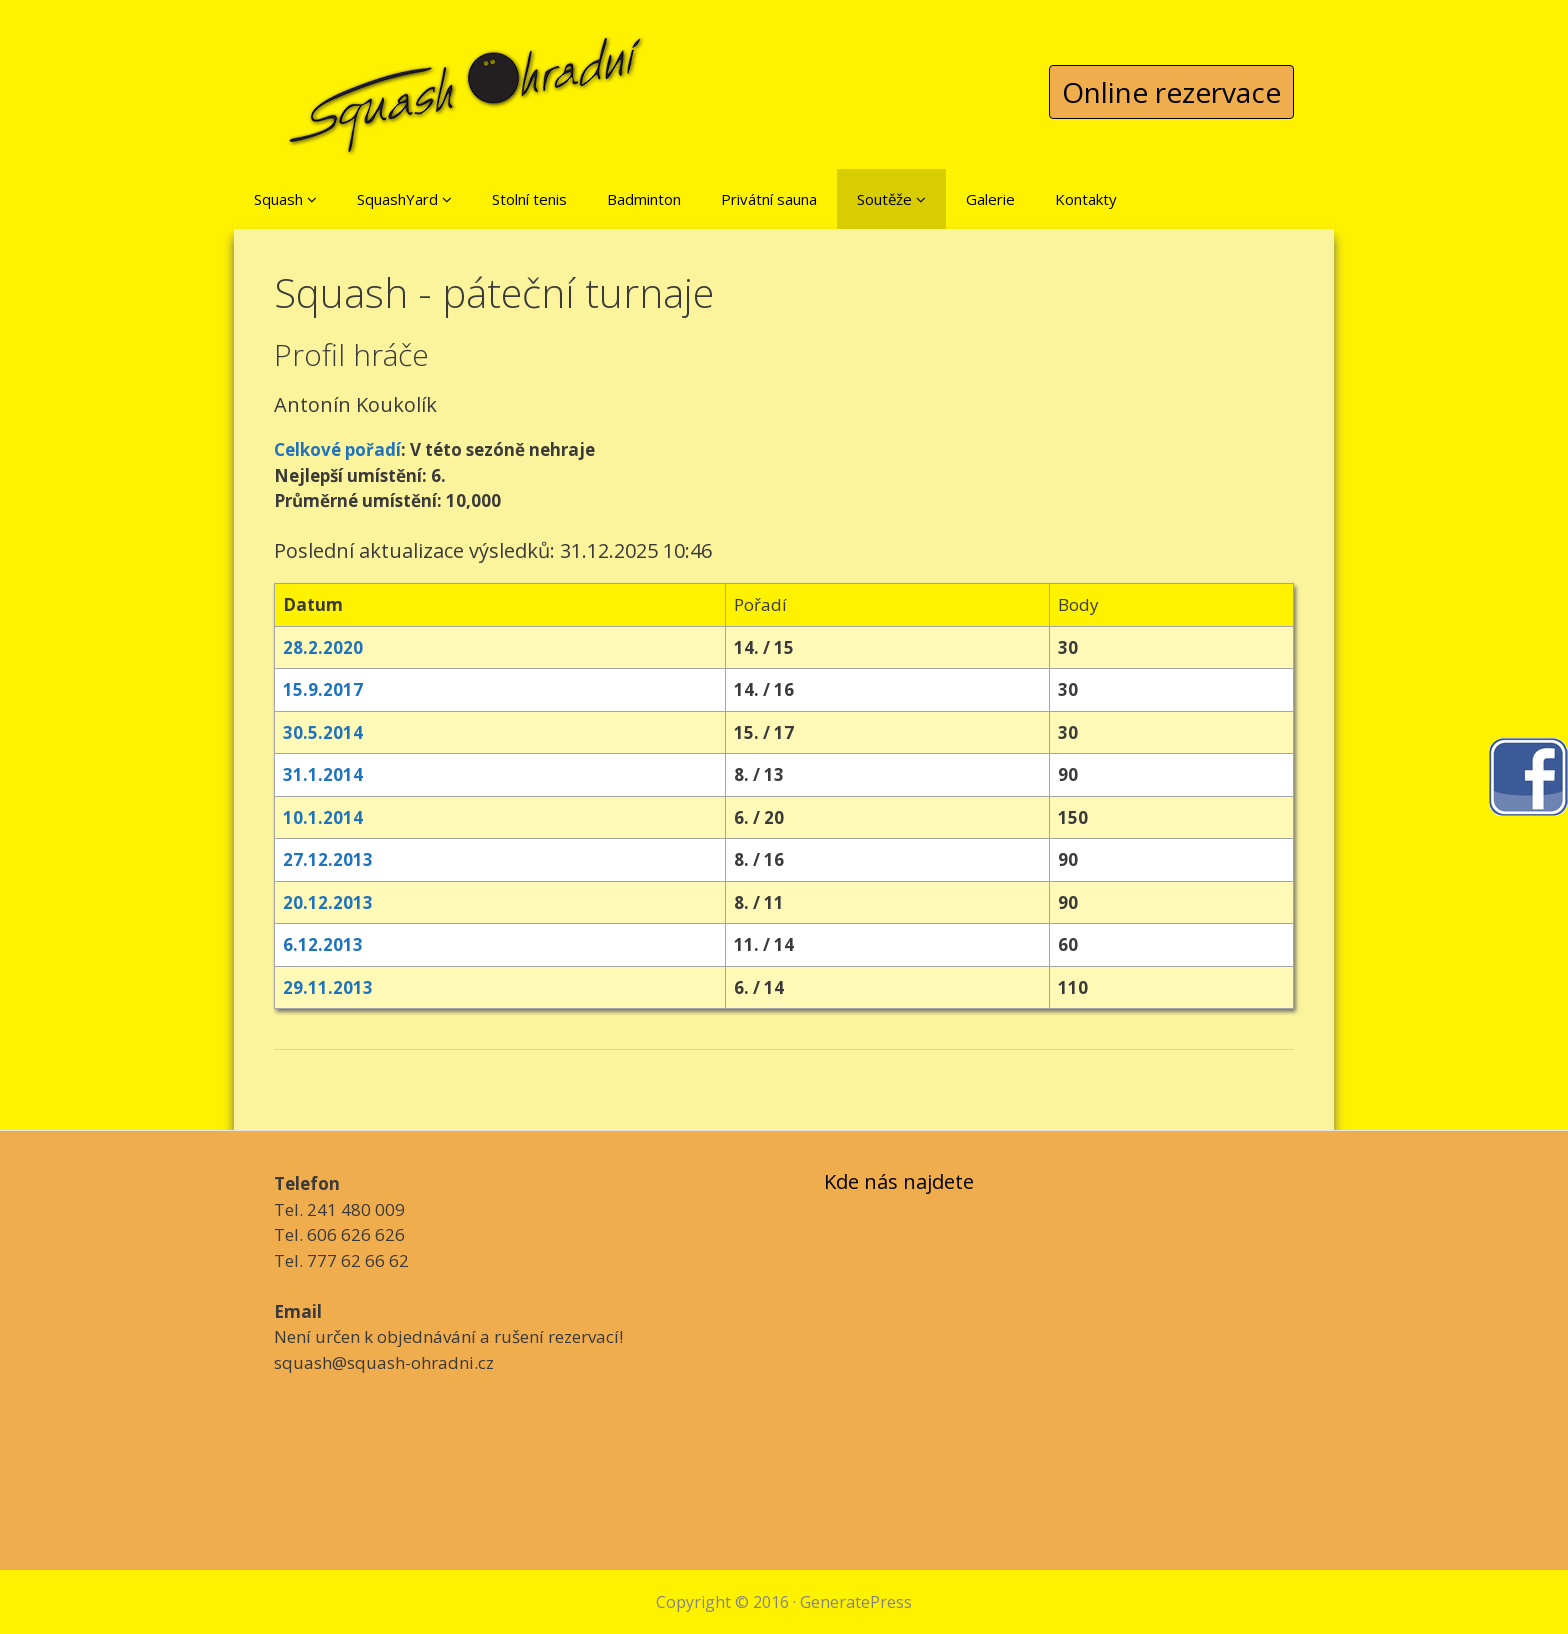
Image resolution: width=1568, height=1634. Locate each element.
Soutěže (891, 199)
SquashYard (404, 199)
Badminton (644, 199)
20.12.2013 (328, 902)
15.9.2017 (323, 689)
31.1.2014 (323, 774)
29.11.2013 (328, 987)
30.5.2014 (323, 732)
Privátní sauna (769, 199)
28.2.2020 (323, 647)
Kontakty (1086, 199)
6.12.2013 (323, 944)
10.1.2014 (323, 817)
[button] (312, 199)
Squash (285, 199)
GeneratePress (856, 1602)
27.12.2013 (328, 859)
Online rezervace (1171, 92)
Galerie (990, 199)
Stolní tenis (529, 199)
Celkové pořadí (337, 449)
